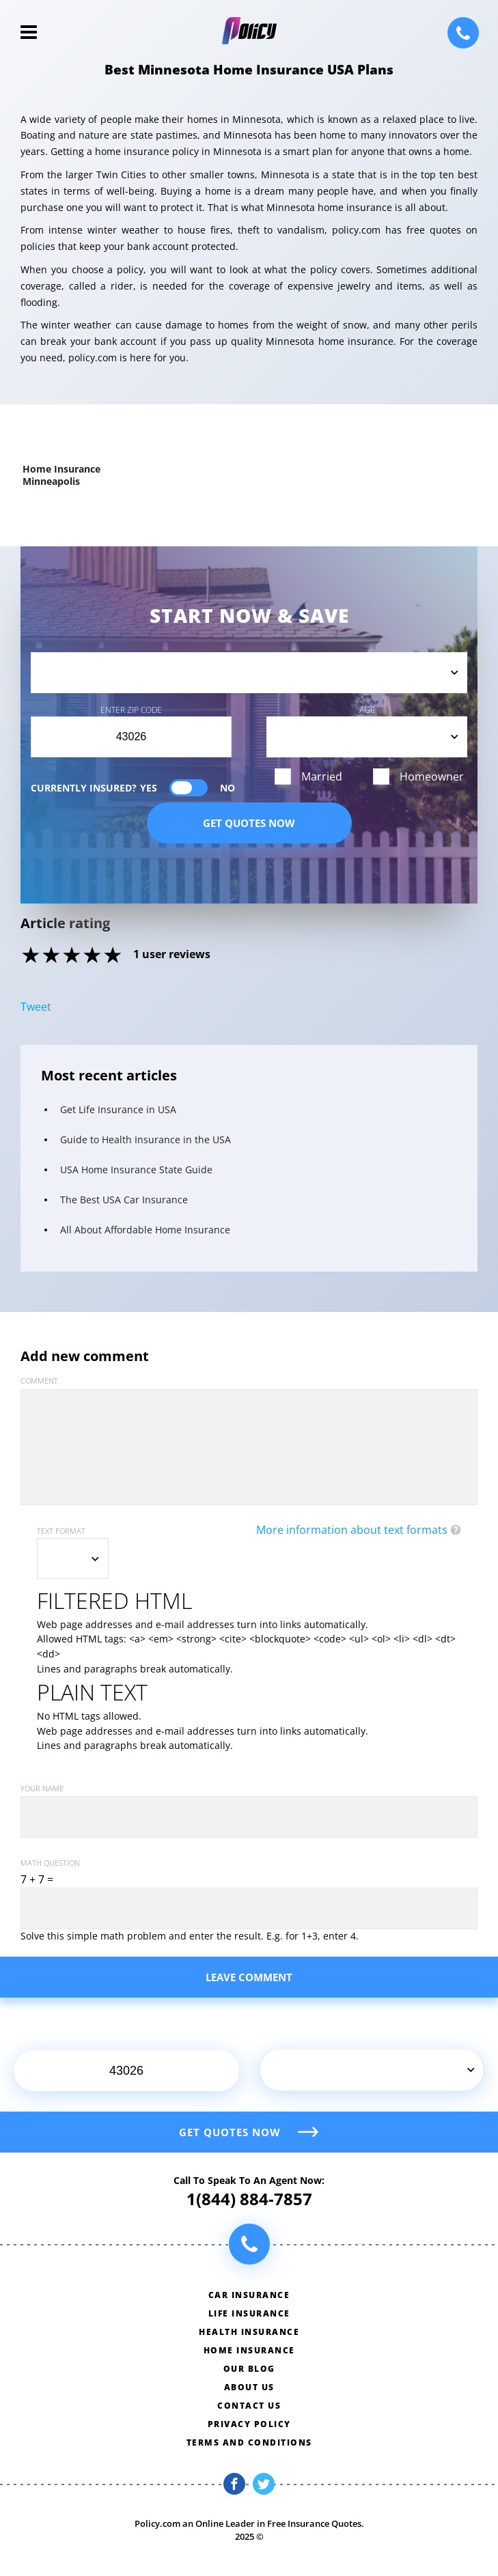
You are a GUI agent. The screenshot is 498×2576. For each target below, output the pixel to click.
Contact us (249, 2405)
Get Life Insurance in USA (118, 1109)
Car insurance (249, 2295)
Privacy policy (249, 2424)
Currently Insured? (133, 787)
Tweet (35, 1006)
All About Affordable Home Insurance (145, 1229)
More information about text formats (351, 1529)
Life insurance (249, 2313)
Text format (61, 1531)
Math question (50, 1863)
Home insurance (249, 2350)
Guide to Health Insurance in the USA (145, 1139)
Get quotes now (249, 823)
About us (249, 2387)
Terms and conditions (249, 2442)
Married (321, 776)
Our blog (249, 2369)
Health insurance (249, 2332)
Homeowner (432, 776)
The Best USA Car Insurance (124, 1199)
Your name (42, 1788)
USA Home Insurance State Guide (136, 1169)
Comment (39, 1380)
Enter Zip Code (131, 710)
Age (367, 710)
